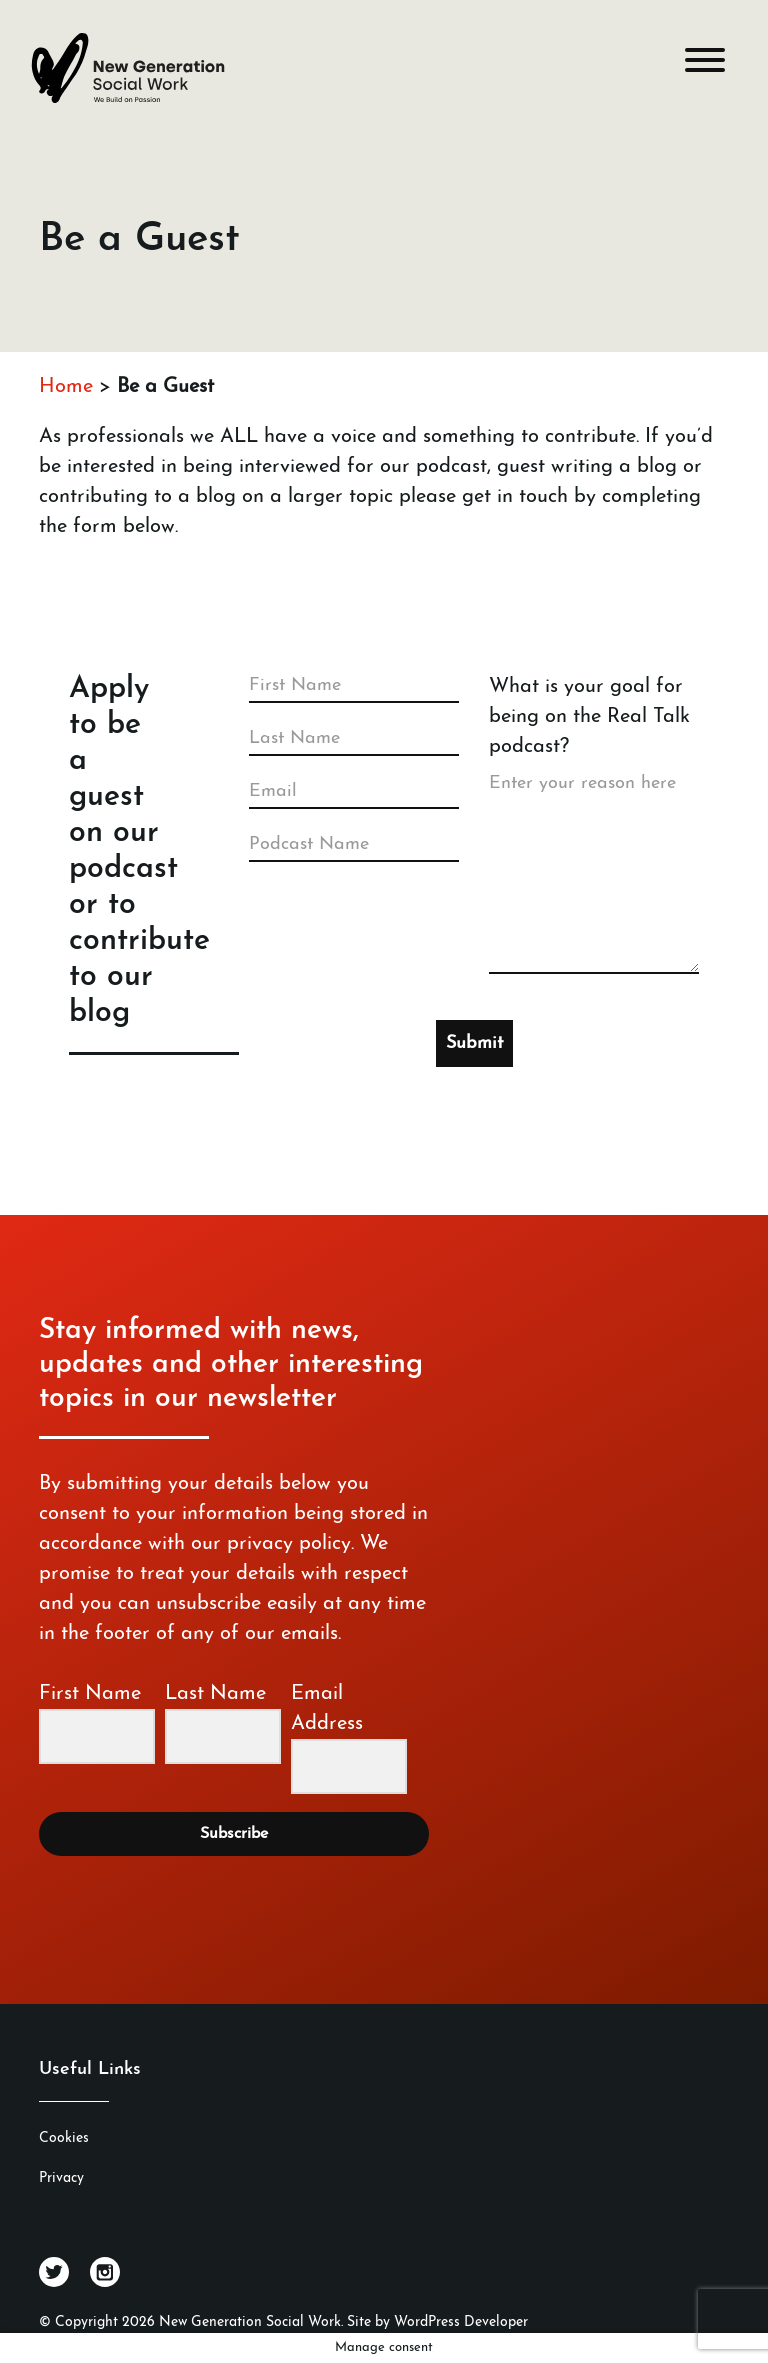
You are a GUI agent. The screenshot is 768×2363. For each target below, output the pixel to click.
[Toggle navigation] (705, 65)
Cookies (64, 2138)
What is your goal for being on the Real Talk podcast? (589, 717)
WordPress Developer (461, 2322)
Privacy (61, 2178)
